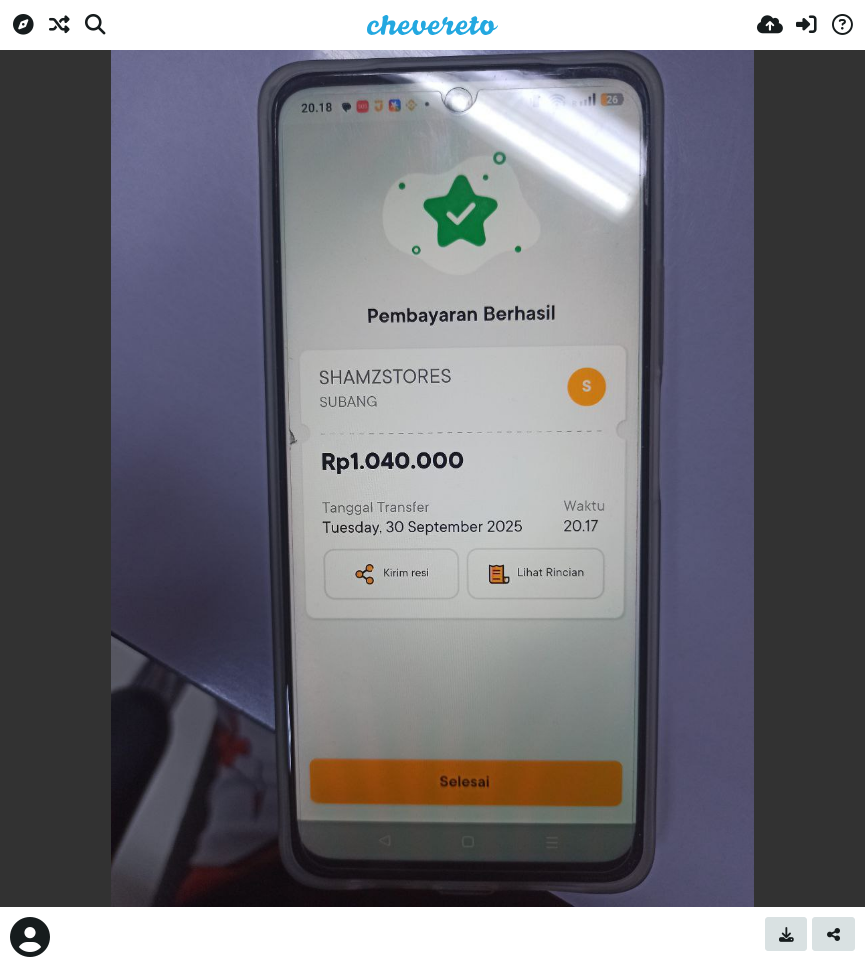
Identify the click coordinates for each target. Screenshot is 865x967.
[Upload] (770, 25)
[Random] (59, 25)
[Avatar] (30, 937)
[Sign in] (806, 25)
